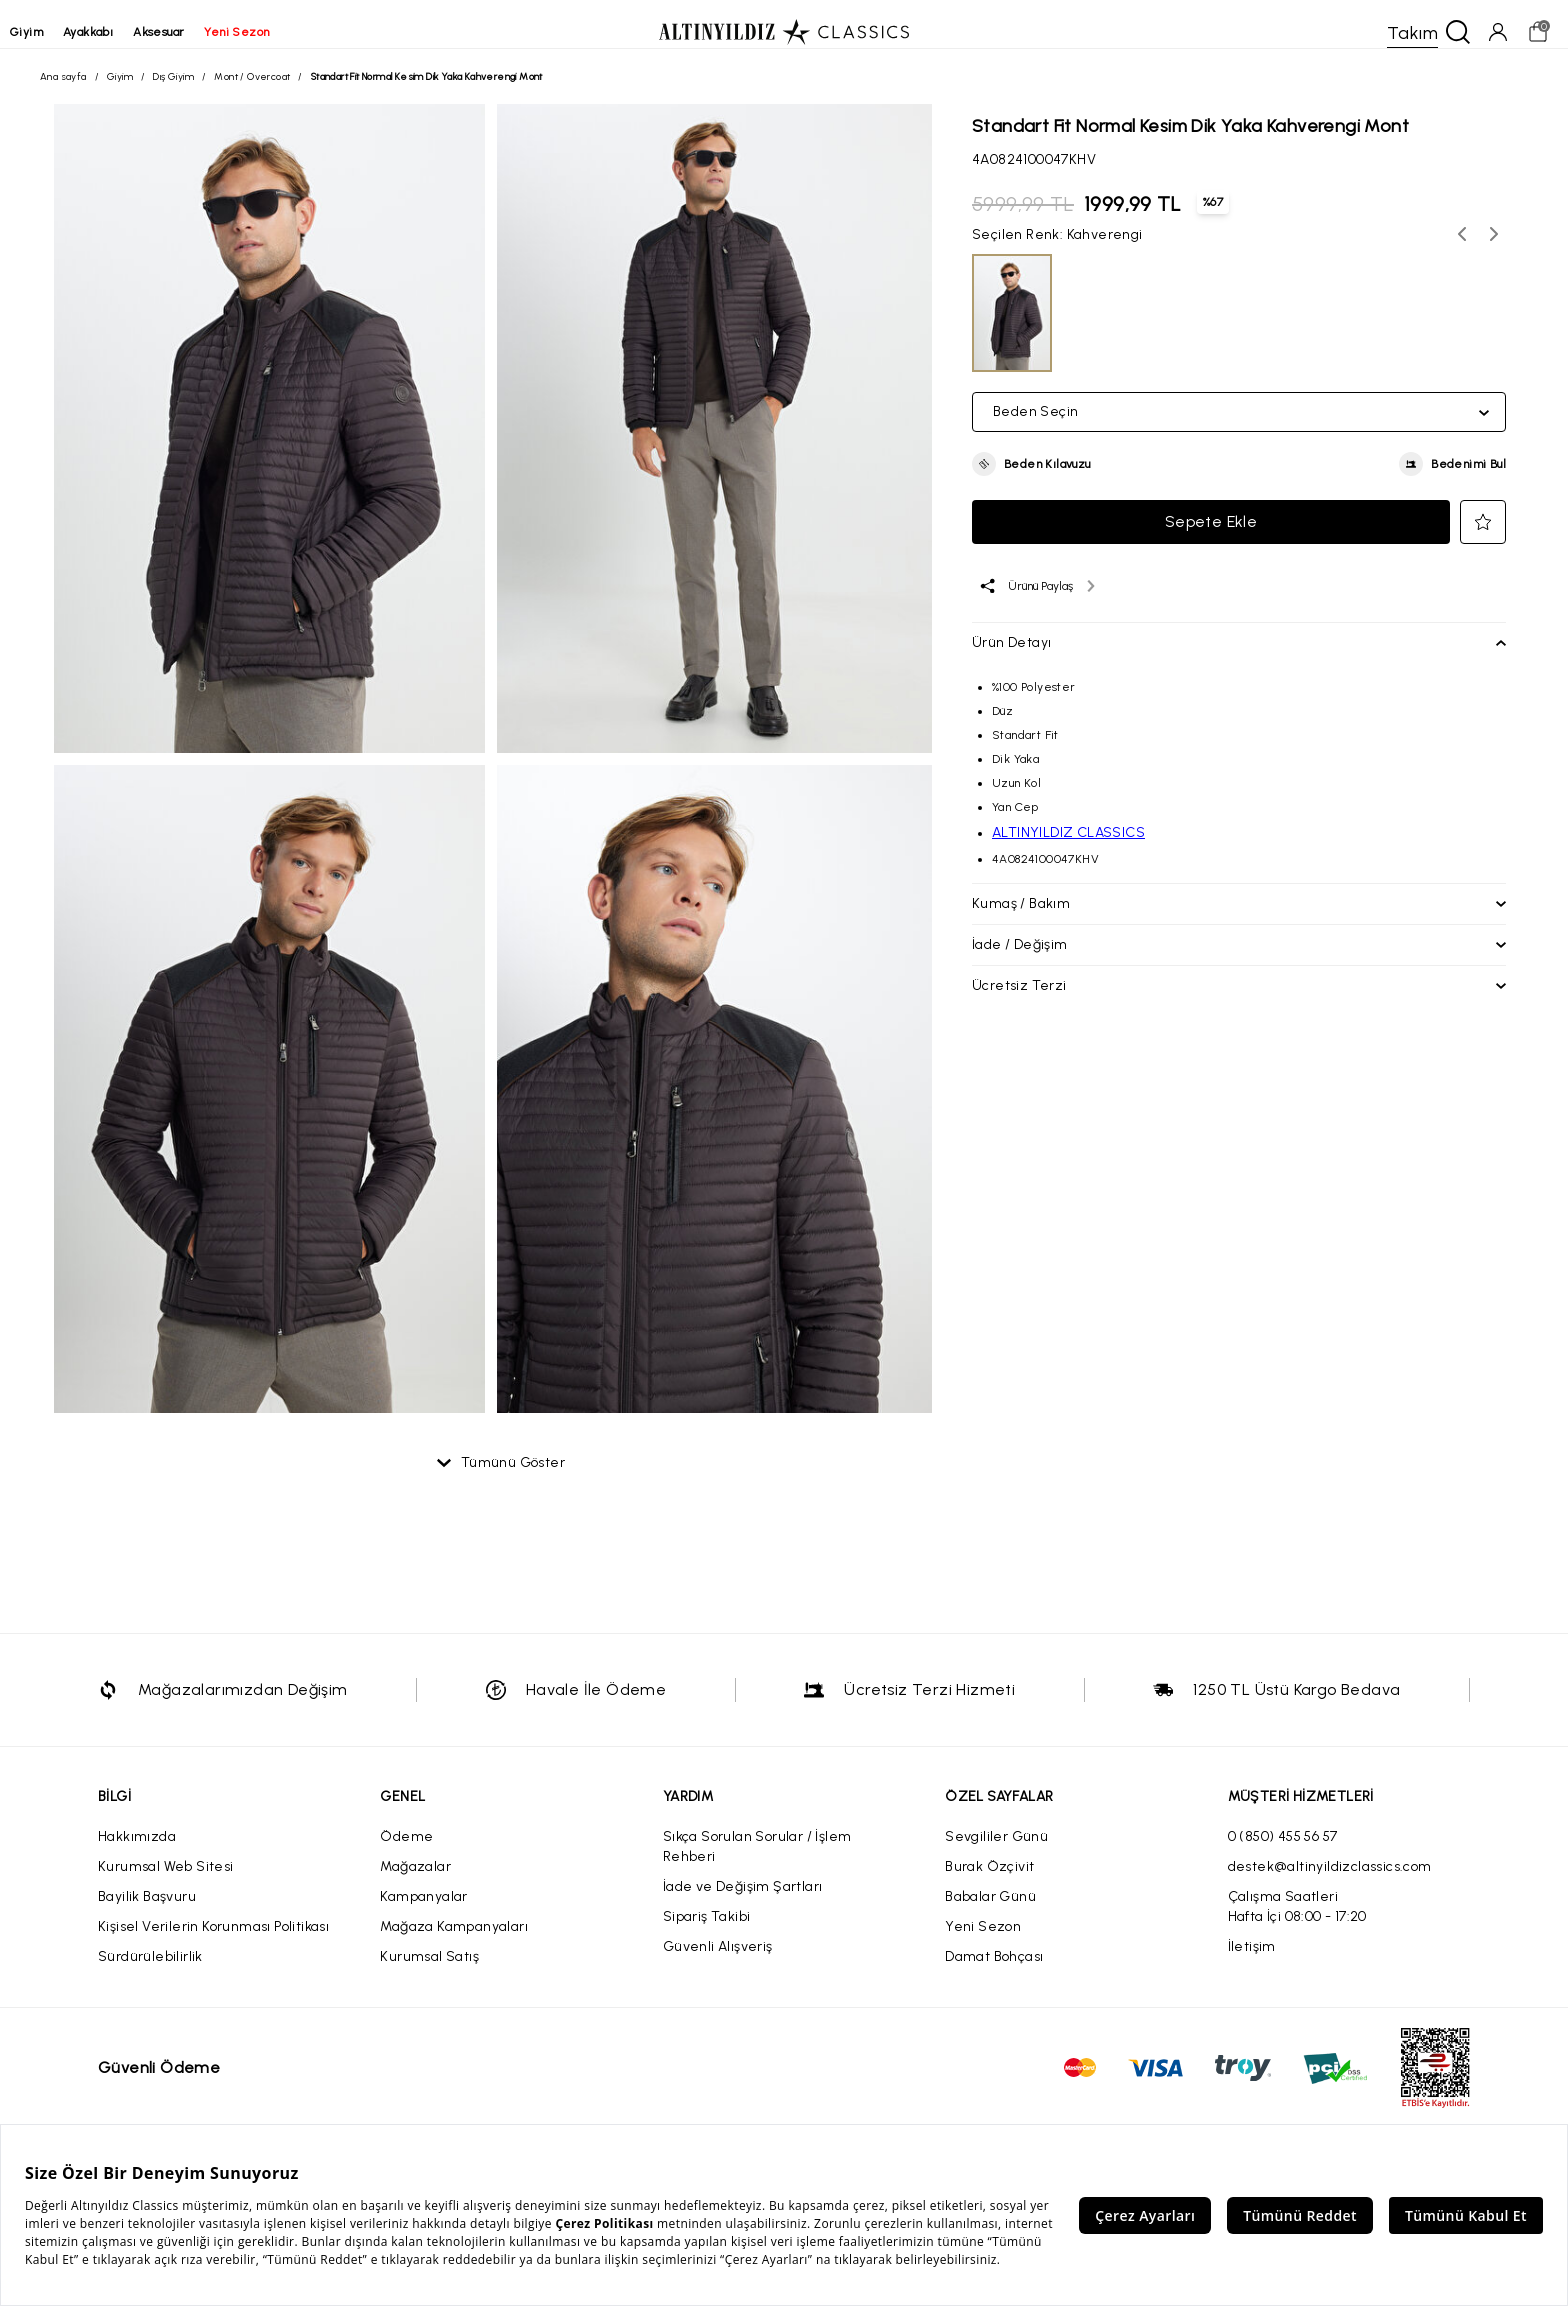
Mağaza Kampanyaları (454, 1942)
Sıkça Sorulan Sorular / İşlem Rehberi (757, 1862)
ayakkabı (118, 32)
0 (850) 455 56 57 (1283, 1852)
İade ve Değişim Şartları (743, 1902)
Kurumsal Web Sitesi (166, 1882)
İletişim (1252, 1962)
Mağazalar (415, 1882)
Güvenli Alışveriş (718, 1962)
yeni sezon (266, 32)
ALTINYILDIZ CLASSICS (1068, 840)
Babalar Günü (990, 1912)
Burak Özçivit (989, 1882)
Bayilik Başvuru (147, 1912)
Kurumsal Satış (429, 1972)
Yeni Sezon (983, 1942)
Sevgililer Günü (996, 1852)
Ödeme (406, 1852)
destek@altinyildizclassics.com (1330, 1882)
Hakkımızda (137, 1852)
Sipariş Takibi (707, 1932)
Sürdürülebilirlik (150, 1972)
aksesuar (188, 32)
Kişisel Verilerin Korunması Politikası (213, 1942)
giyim (56, 32)
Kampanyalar (423, 1912)
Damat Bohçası (994, 1972)
